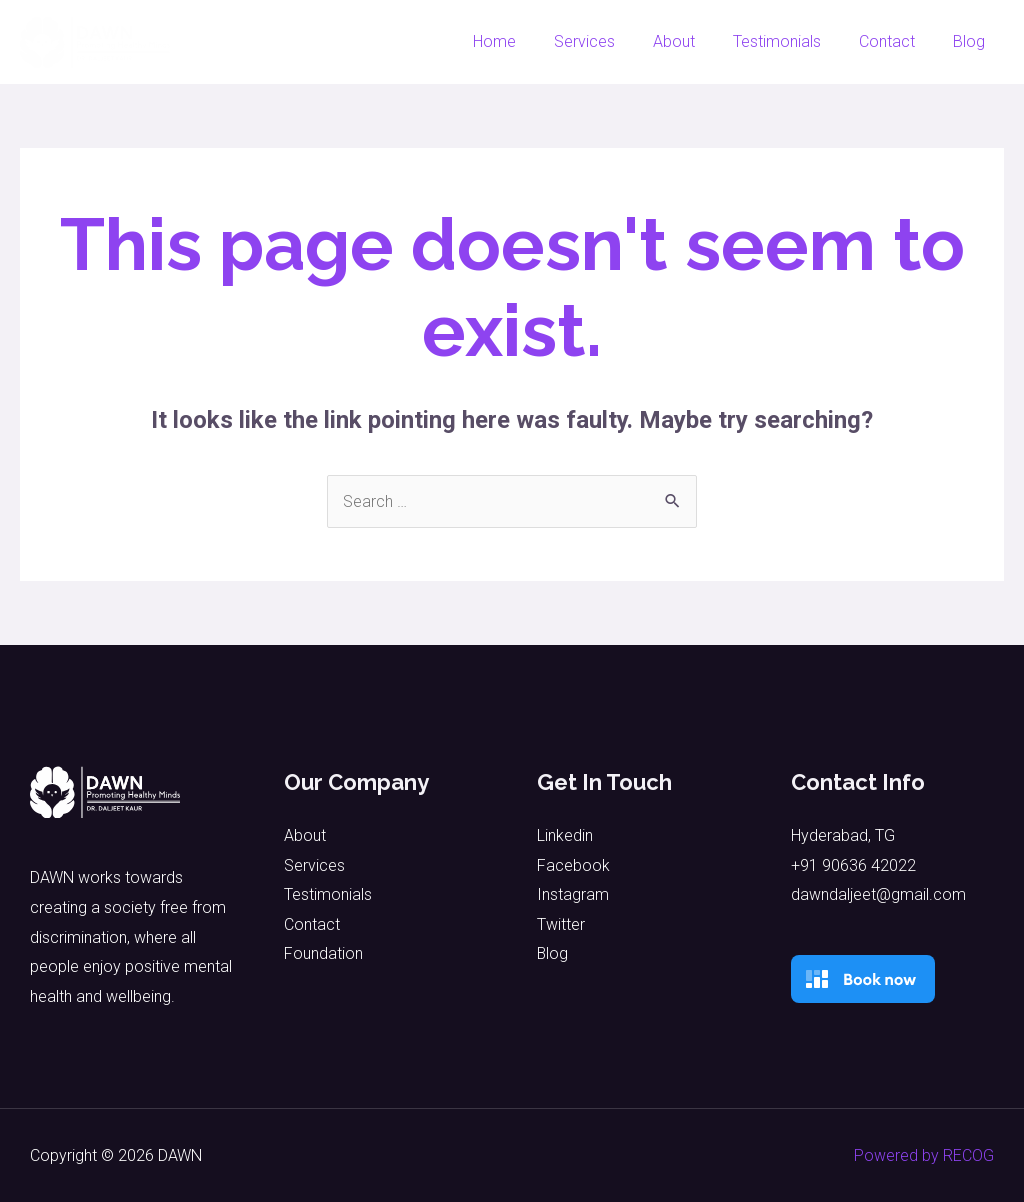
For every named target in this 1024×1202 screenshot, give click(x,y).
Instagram (573, 895)
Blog (972, 41)
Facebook (573, 865)
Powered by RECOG (924, 1155)
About (695, 41)
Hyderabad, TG (843, 835)
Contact (896, 41)
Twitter (561, 924)
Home (527, 41)
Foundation (323, 954)
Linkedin (565, 835)
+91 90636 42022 (853, 865)
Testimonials (792, 41)
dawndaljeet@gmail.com (878, 895)
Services (611, 41)
